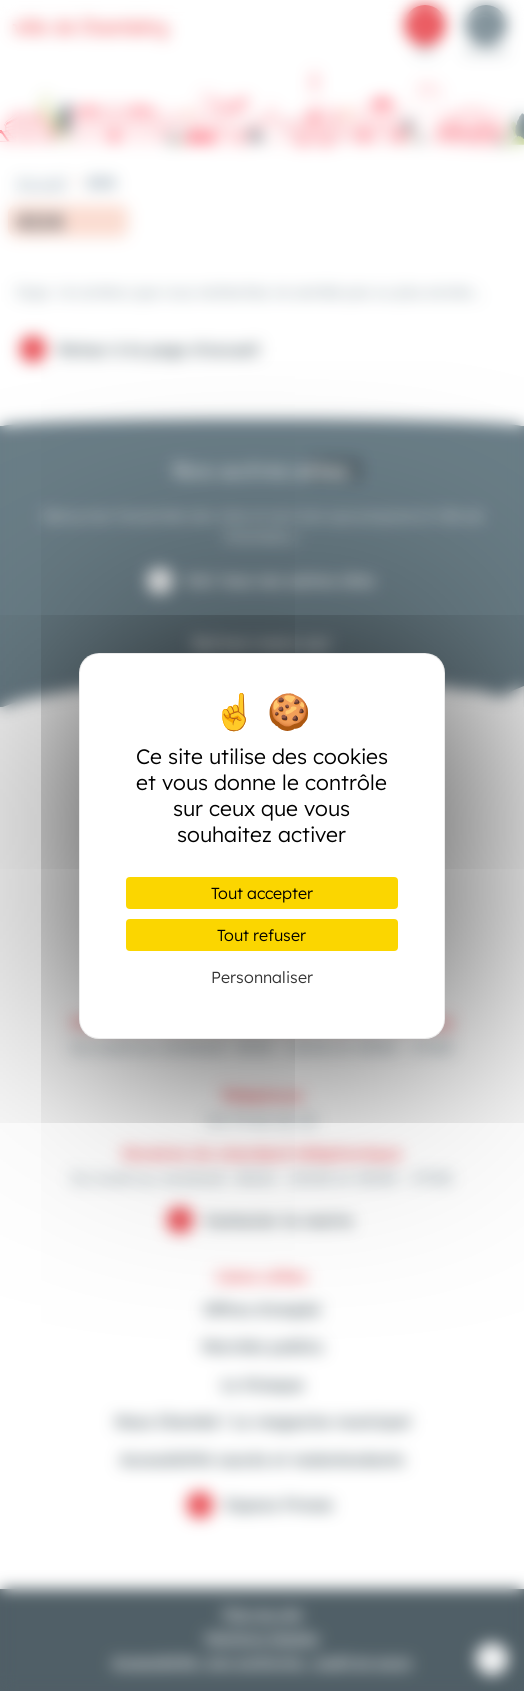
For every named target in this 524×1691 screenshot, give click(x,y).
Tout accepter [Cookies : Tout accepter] (262, 893)
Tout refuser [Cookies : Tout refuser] (261, 935)
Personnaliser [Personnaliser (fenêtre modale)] (262, 977)
